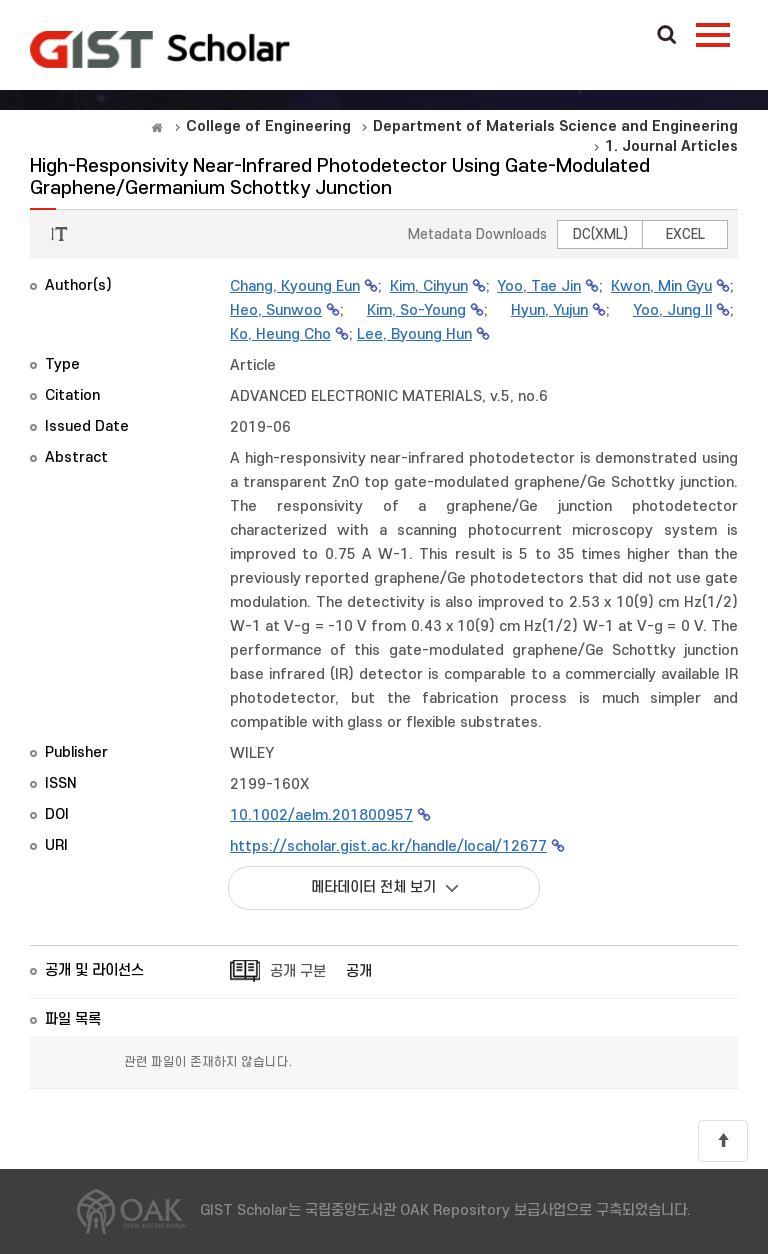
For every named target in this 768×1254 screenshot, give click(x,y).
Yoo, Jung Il (672, 310)
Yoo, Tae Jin (539, 286)
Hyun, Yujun (549, 310)
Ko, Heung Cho (280, 334)
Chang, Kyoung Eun (295, 286)
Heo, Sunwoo (276, 310)
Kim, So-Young (416, 310)
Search (667, 36)
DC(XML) (600, 234)
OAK (160, 49)
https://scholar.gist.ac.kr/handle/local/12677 (388, 846)
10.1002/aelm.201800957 (321, 815)
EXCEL (685, 234)
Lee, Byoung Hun (414, 334)
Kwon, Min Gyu (661, 286)
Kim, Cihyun (429, 286)
